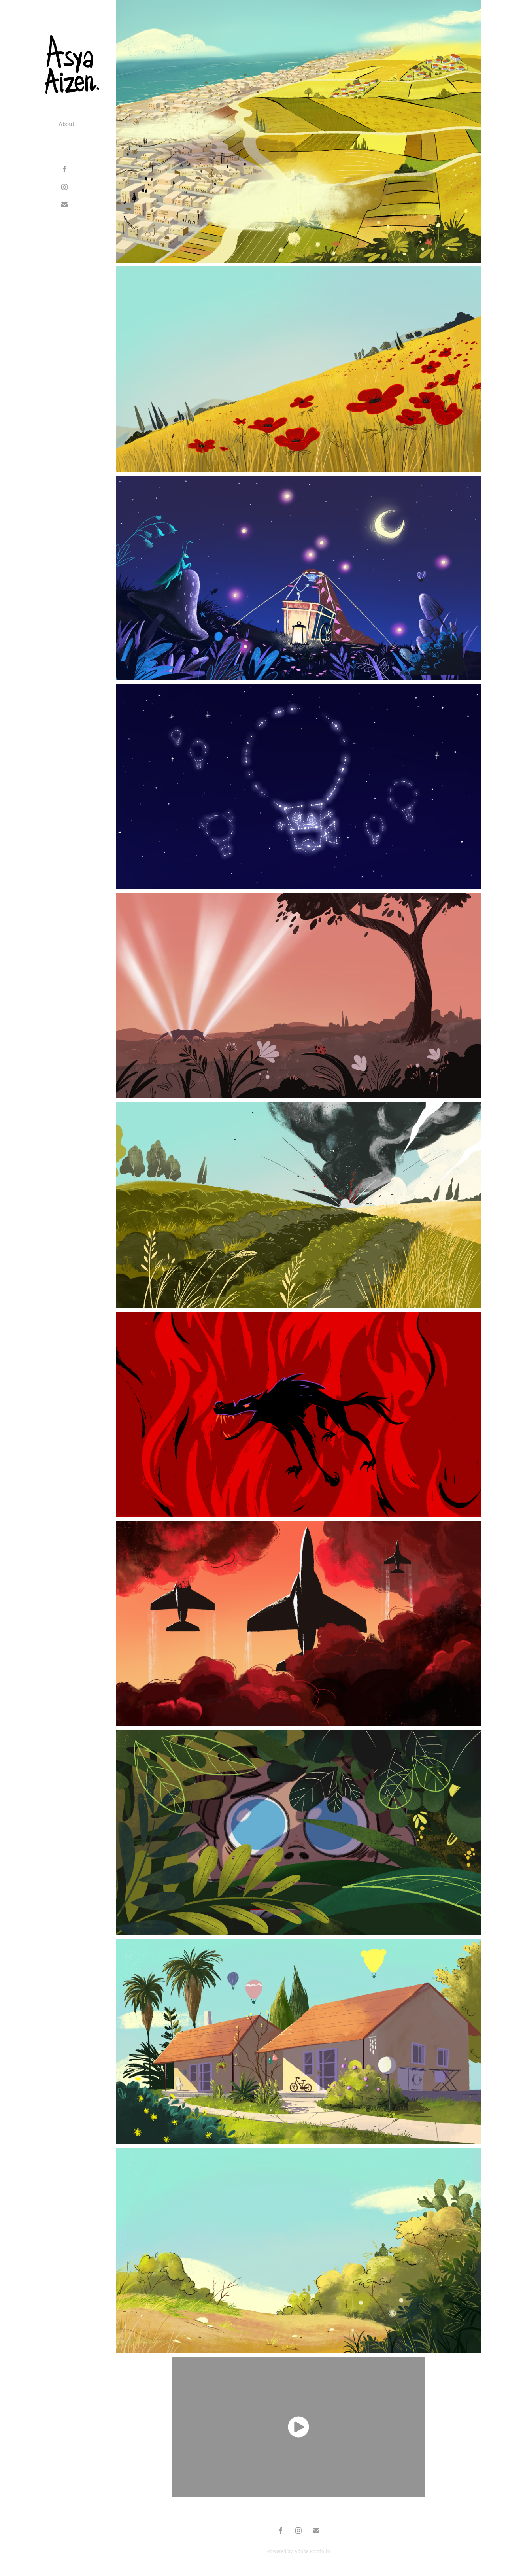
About (67, 124)
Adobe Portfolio (312, 2551)
